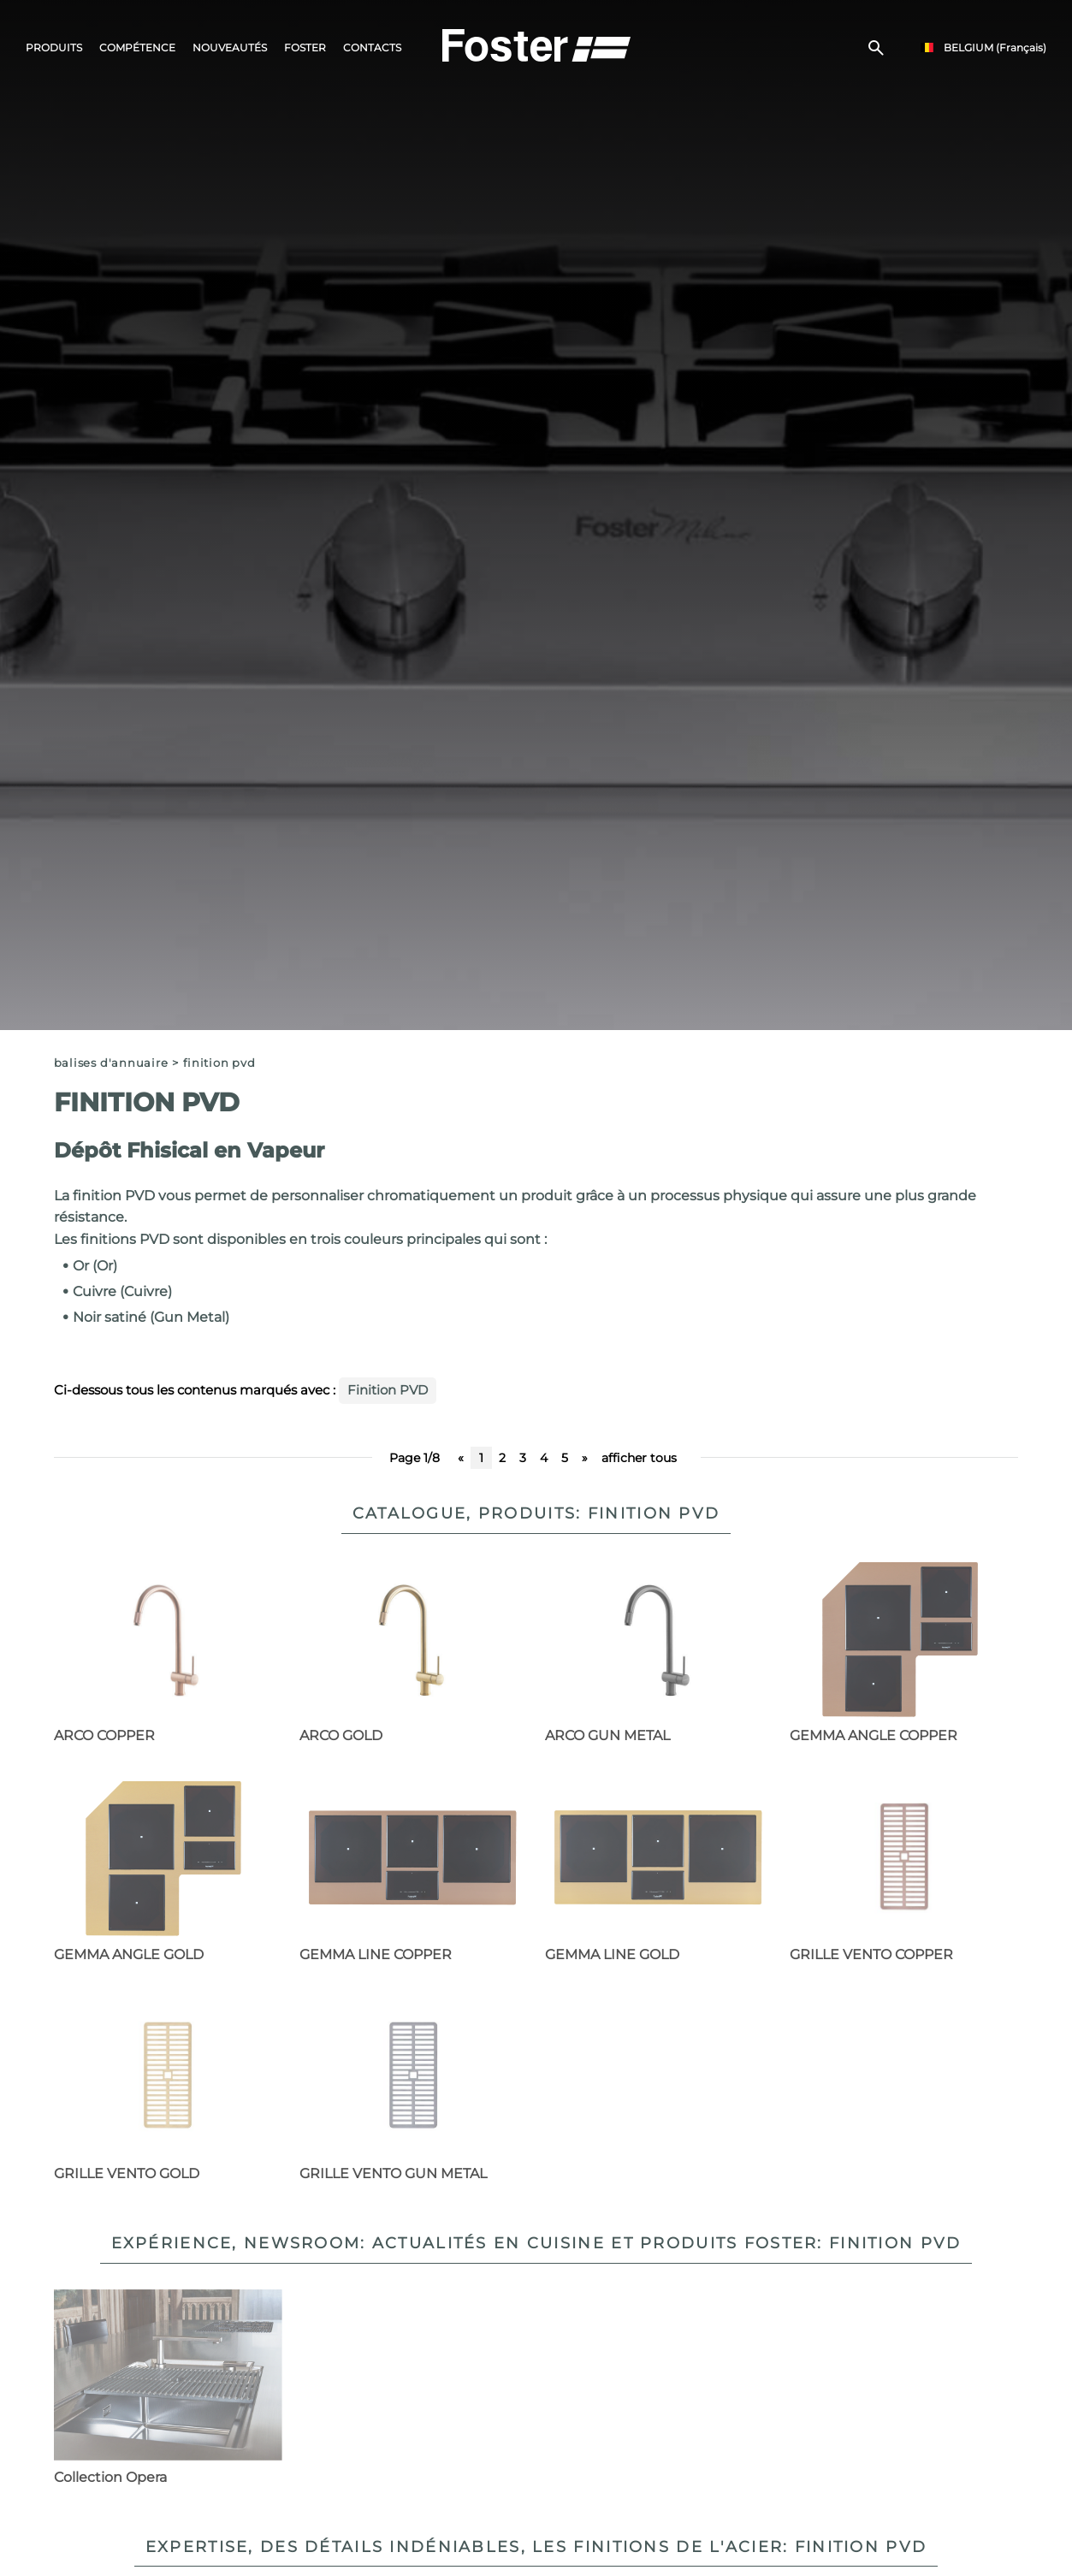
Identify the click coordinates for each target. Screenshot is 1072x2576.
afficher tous (639, 1458)
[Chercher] (876, 48)
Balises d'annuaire (111, 1063)
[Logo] (536, 43)
